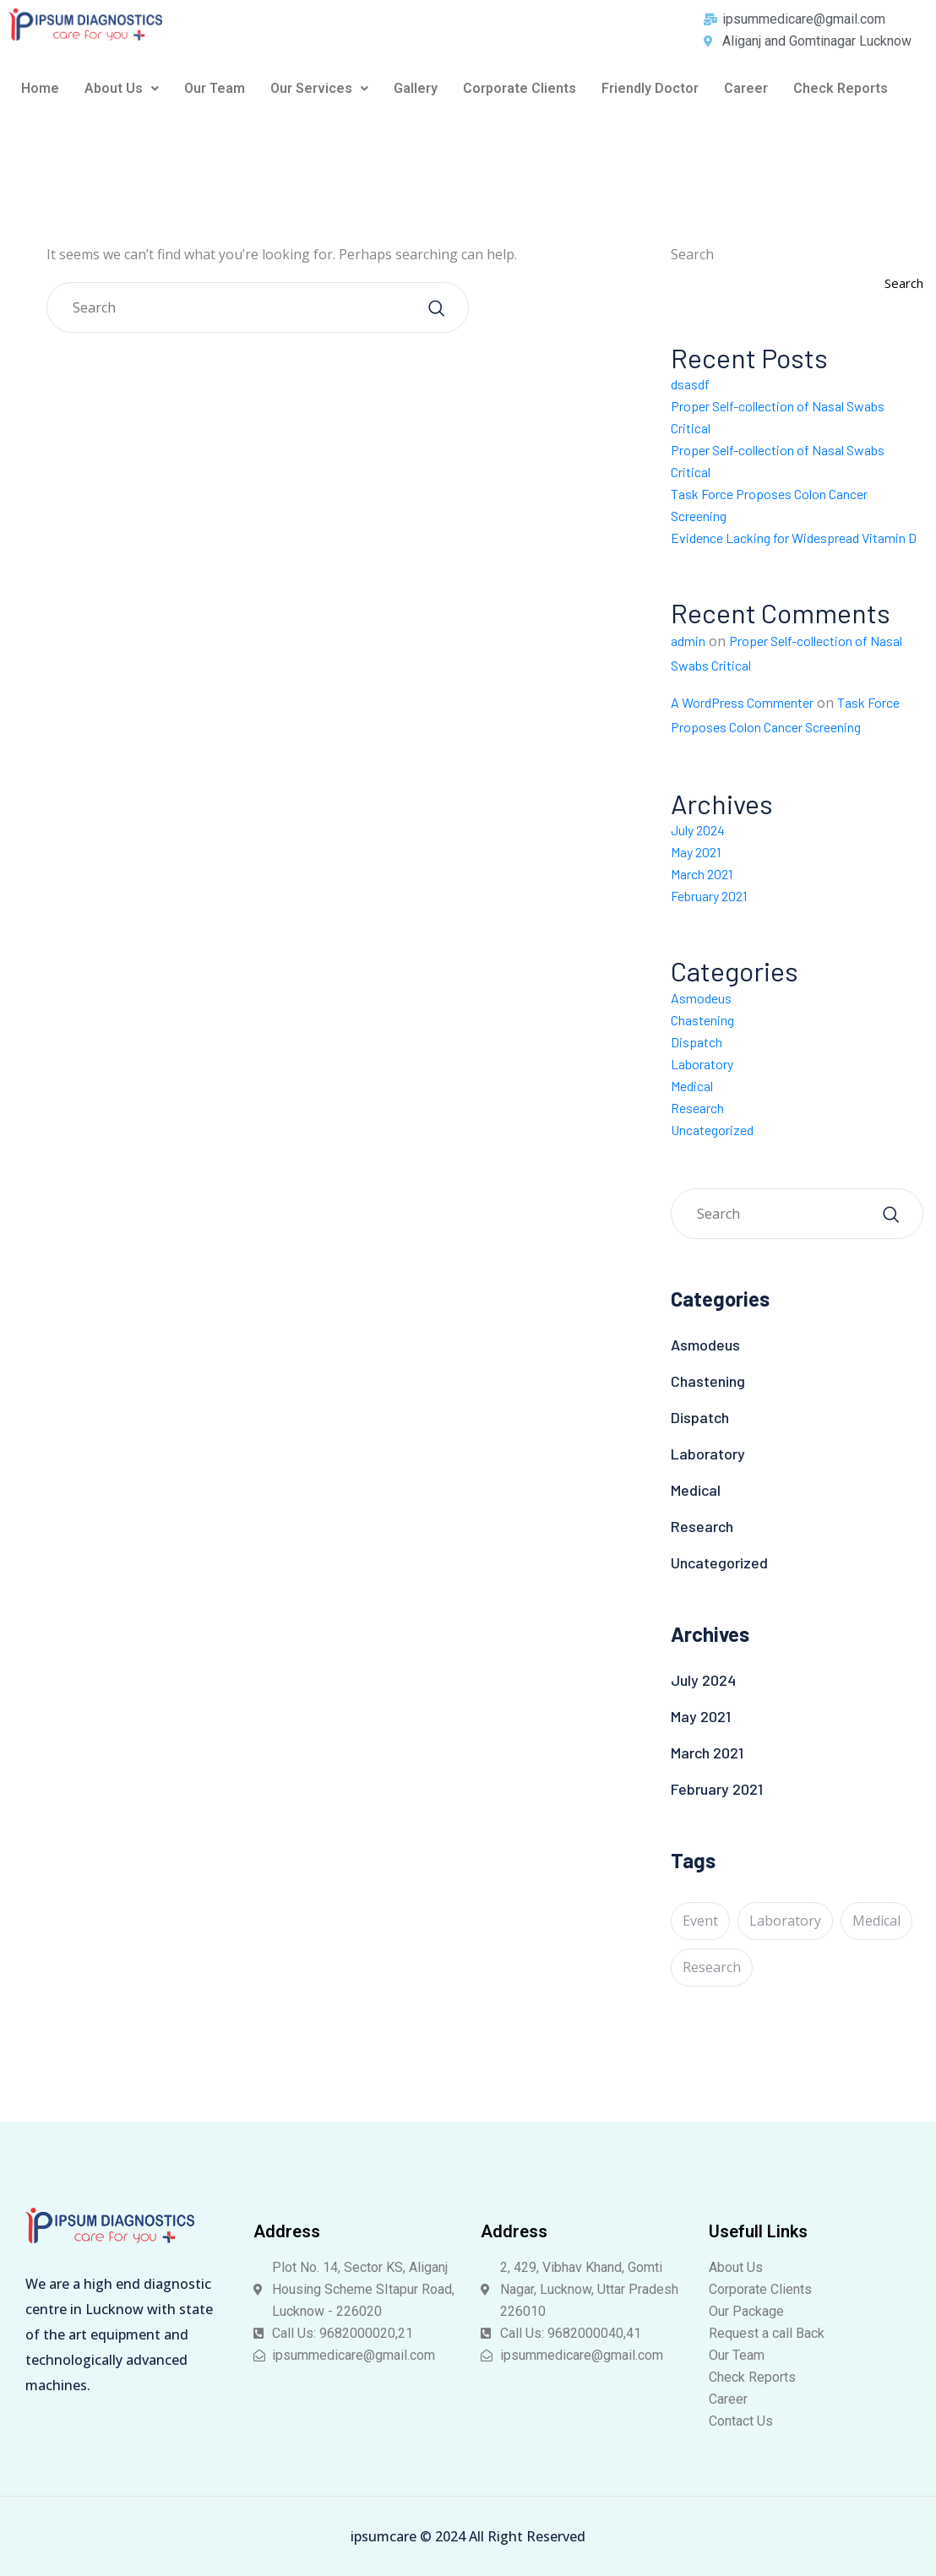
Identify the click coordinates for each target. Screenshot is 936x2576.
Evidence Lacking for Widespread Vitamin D (794, 538)
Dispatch (696, 1042)
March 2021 (701, 874)
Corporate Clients (519, 88)
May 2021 (696, 852)
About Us (121, 88)
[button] (121, 88)
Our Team (214, 88)
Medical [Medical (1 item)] (876, 1920)
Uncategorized (712, 1130)
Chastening (702, 1020)
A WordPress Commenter (742, 702)
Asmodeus (701, 998)
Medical (692, 1086)
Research (697, 1108)
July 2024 (698, 830)
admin (688, 641)
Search (692, 254)
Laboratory (702, 1064)
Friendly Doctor (650, 88)
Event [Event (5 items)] (700, 1920)
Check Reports (840, 88)
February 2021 (709, 896)
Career (746, 88)
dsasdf (690, 384)
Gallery (416, 88)
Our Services (319, 88)
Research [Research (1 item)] (712, 1967)
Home (40, 88)
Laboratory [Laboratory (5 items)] (785, 1920)
